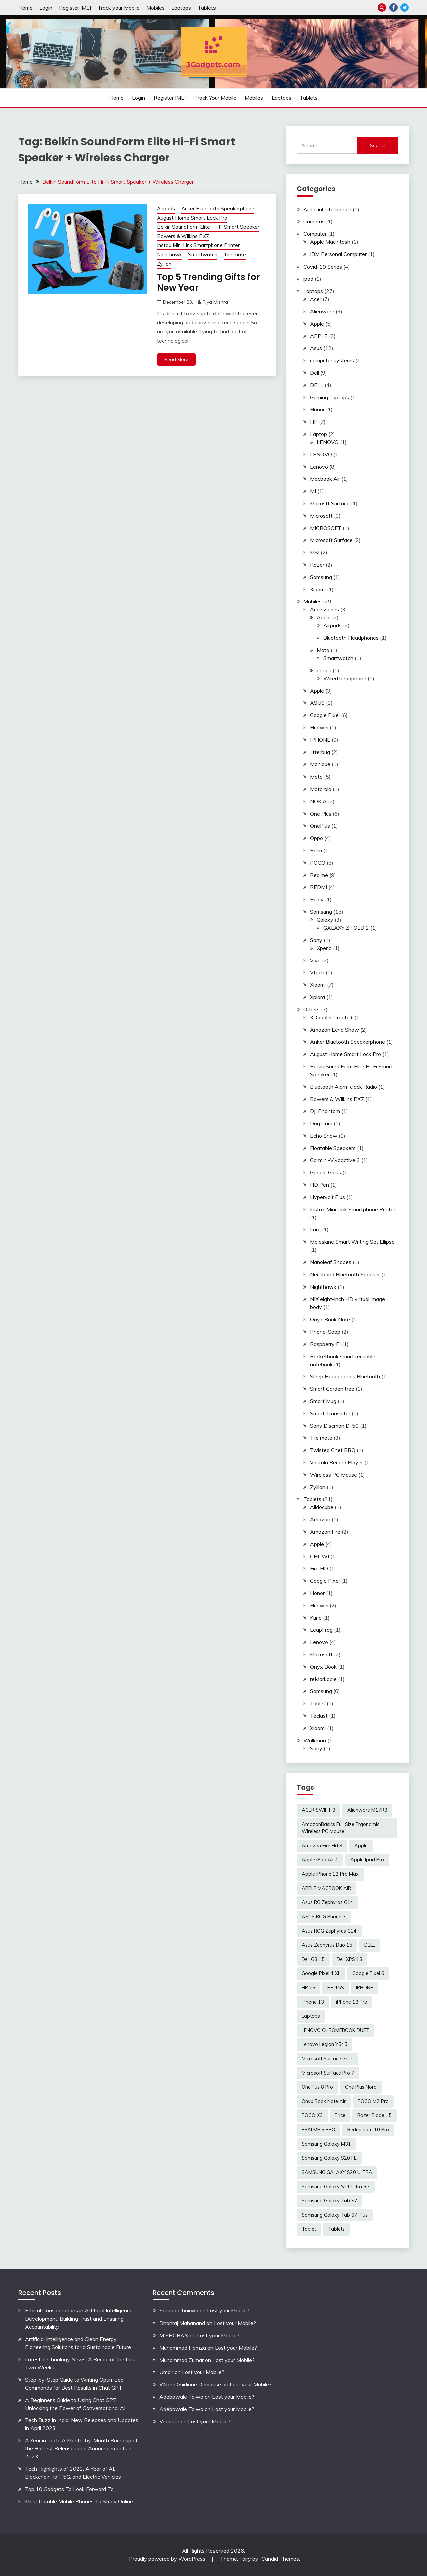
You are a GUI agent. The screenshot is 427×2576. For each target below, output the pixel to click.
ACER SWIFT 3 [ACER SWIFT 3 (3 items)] (318, 1810)
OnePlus (320, 825)
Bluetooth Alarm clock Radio (343, 1086)
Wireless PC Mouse (333, 1474)
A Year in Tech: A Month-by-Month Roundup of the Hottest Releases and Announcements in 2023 (81, 2448)
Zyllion (164, 264)
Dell (314, 372)
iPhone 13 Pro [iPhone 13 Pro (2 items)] (351, 2002)
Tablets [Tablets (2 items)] (336, 2229)
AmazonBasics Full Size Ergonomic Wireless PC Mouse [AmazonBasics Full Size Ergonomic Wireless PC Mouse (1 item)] (340, 1828)
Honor (317, 409)
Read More (176, 359)
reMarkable (323, 1679)
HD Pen (319, 1184)
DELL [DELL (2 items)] (369, 1945)
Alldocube (321, 1507)
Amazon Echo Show (334, 1029)
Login (45, 7)
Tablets (207, 7)
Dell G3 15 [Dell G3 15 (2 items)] (313, 1959)
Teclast (319, 1715)
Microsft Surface (330, 503)
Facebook (393, 7)
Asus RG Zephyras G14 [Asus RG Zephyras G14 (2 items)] (327, 1902)
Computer (315, 233)
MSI (314, 552)
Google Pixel (325, 715)
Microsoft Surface (331, 540)
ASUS (317, 702)
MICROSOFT (325, 528)
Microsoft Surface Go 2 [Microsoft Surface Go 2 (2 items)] (327, 2059)
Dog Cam (321, 1123)
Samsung (321, 577)
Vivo (315, 960)
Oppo (316, 838)
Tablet (317, 1703)
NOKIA (318, 801)
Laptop (318, 434)
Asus (316, 348)
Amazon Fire (325, 1531)
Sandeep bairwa (178, 2310)
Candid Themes (280, 2558)
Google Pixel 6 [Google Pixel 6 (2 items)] (368, 1973)
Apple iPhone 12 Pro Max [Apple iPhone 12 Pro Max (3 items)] (330, 1874)
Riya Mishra (215, 302)
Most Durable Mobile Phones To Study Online (79, 2501)
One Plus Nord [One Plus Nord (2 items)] (361, 2087)
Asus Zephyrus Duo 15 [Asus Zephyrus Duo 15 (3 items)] (327, 1945)
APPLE (319, 336)
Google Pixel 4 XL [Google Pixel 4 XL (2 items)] (321, 1973)
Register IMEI (75, 7)
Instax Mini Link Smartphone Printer (198, 245)
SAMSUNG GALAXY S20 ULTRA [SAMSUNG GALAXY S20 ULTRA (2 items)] (337, 2172)
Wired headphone (344, 678)
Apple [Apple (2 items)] (361, 1846)
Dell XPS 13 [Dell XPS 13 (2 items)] (349, 1959)
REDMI (318, 887)
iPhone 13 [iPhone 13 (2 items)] (313, 2002)
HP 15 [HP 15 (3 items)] (308, 1988)
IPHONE (320, 739)
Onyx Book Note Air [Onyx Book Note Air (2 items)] (324, 2101)
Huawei (319, 727)
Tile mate (235, 254)
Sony (316, 940)
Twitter (404, 7)
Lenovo (319, 466)
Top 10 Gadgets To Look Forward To (69, 2489)
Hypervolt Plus (327, 1197)
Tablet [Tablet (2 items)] (309, 2229)
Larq (315, 1229)
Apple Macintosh (330, 241)
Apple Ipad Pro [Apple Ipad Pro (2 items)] (367, 1860)
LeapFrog (321, 1629)
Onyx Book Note (330, 1319)
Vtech (317, 972)
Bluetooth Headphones (351, 637)
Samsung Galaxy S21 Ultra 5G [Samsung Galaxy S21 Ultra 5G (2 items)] (336, 2187)
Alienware (322, 311)
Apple (317, 323)
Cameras (314, 221)
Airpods (166, 208)
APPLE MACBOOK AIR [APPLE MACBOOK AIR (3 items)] (326, 1888)
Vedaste (169, 2421)
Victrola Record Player (336, 1462)
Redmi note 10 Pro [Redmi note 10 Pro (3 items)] (368, 2130)
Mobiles (155, 7)
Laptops (181, 7)
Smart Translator (330, 1413)
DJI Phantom (325, 1111)
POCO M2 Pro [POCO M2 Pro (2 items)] (373, 2101)
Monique (320, 764)
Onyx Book (323, 1666)
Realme (319, 875)
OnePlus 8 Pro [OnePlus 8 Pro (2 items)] (317, 2087)
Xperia (324, 948)
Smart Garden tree (332, 1388)
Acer (315, 299)
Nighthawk (169, 254)
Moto (323, 650)
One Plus (320, 813)
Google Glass (325, 1172)
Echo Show (323, 1135)
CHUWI (319, 1556)
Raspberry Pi (325, 1344)
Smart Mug (323, 1401)
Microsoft (321, 515)
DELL (316, 385)
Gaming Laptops (329, 397)
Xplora (317, 997)
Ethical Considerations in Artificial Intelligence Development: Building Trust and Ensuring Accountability (79, 2318)
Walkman (314, 1740)
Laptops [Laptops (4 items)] (311, 2016)
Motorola (320, 789)
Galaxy (325, 919)
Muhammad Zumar (181, 2360)
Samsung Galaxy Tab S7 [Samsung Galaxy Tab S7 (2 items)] (329, 2201)
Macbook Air (325, 478)
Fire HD (319, 1568)
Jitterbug (320, 752)
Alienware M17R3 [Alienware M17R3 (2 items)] (367, 1810)
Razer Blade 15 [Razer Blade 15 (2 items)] (374, 2115)
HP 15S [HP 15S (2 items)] (335, 1988)
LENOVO (328, 442)
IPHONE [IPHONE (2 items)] (364, 1988)
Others (311, 1009)
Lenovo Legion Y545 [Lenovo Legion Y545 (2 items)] (324, 2044)
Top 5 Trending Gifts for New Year (208, 282)
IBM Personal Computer (338, 254)
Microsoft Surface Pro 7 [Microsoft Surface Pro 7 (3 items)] (328, 2073)
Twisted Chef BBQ (332, 1450)
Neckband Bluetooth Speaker (345, 1274)
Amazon (320, 1519)
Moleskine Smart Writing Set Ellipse (352, 1241)
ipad (308, 278)
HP (314, 421)
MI (313, 491)
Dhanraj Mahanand (182, 2323)
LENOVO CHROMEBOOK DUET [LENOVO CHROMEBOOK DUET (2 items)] (335, 2030)
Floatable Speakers (333, 1148)
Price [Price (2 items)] (340, 2115)
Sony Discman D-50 (334, 1425)
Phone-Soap (325, 1331)
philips (324, 670)
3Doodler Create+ (331, 1017)
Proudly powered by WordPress (168, 2558)
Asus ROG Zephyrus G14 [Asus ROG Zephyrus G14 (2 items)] (329, 1931)
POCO (317, 862)
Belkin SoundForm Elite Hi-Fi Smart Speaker (208, 227)
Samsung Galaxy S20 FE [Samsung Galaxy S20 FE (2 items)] (329, 2158)
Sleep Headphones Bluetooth (345, 1376)
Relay (317, 899)
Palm (316, 850)
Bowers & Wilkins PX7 (183, 236)
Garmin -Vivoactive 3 (335, 1160)
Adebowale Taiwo (181, 2396)
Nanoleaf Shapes (330, 1262)
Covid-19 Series (322, 266)
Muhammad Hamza (182, 2347)
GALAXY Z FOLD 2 (346, 927)
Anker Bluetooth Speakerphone (217, 208)
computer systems (332, 360)
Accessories (324, 609)
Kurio (316, 1617)
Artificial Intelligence (327, 209)
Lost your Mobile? (228, 2310)
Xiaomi (318, 589)
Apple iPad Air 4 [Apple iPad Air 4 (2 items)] (320, 1860)
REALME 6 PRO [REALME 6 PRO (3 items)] (318, 2130)
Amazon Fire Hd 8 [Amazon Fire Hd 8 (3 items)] (322, 1846)
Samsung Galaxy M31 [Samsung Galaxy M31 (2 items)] (326, 2144)
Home (25, 7)
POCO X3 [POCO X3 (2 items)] (312, 2115)
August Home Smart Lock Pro (192, 218)
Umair (166, 2372)
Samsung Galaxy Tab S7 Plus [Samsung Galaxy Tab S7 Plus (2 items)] (335, 2215)
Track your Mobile (119, 7)
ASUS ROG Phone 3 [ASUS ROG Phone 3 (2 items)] (324, 1917)
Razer (317, 564)
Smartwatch (202, 254)
